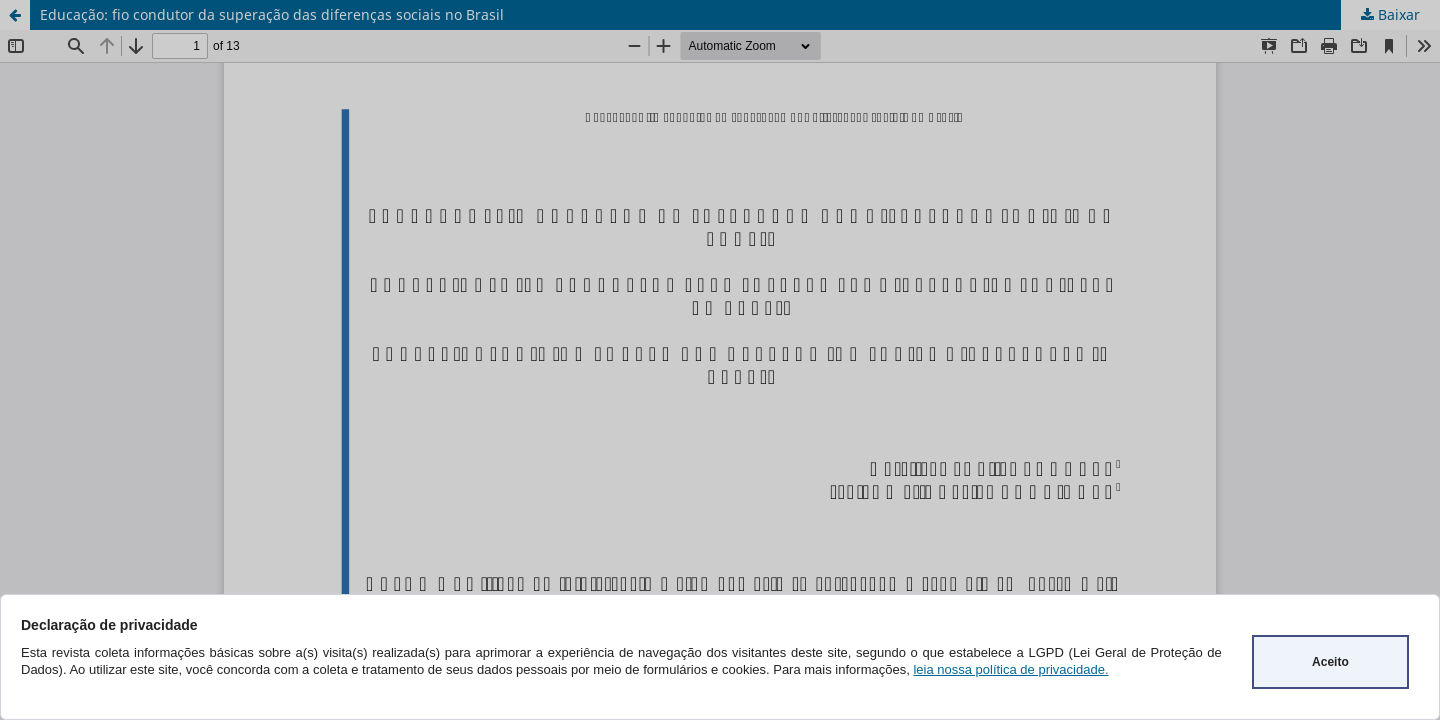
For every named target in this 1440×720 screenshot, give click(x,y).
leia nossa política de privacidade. (1010, 669)
